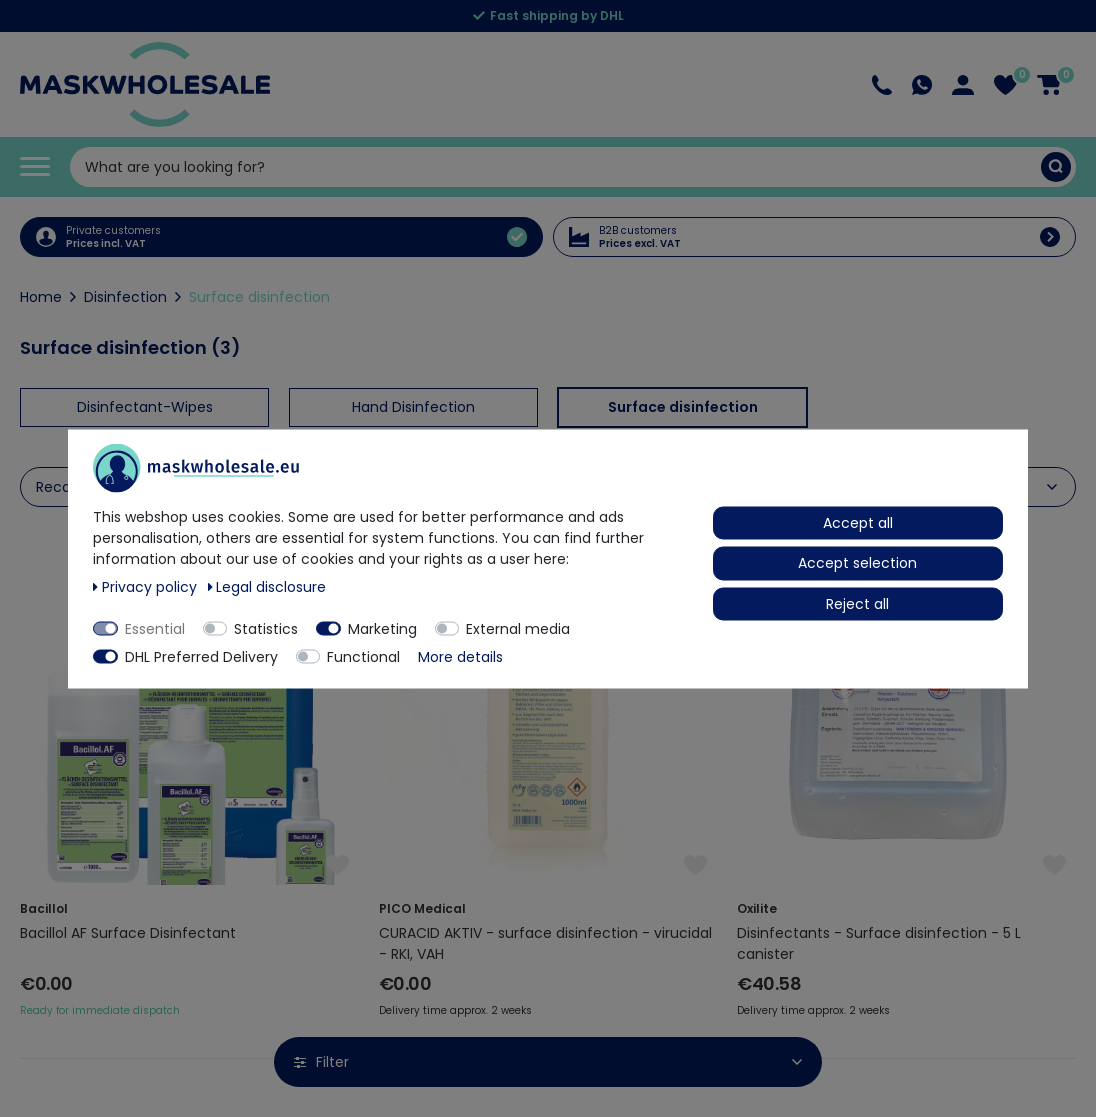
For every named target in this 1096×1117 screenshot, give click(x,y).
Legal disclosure (267, 586)
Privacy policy (147, 586)
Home (41, 297)
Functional (363, 656)
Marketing (382, 628)
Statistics (266, 628)
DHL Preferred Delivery (201, 656)
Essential (155, 628)
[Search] (1056, 167)
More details (460, 656)
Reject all (857, 603)
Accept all (858, 522)
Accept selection (857, 563)
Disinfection (125, 297)
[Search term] (555, 167)
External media (518, 628)
